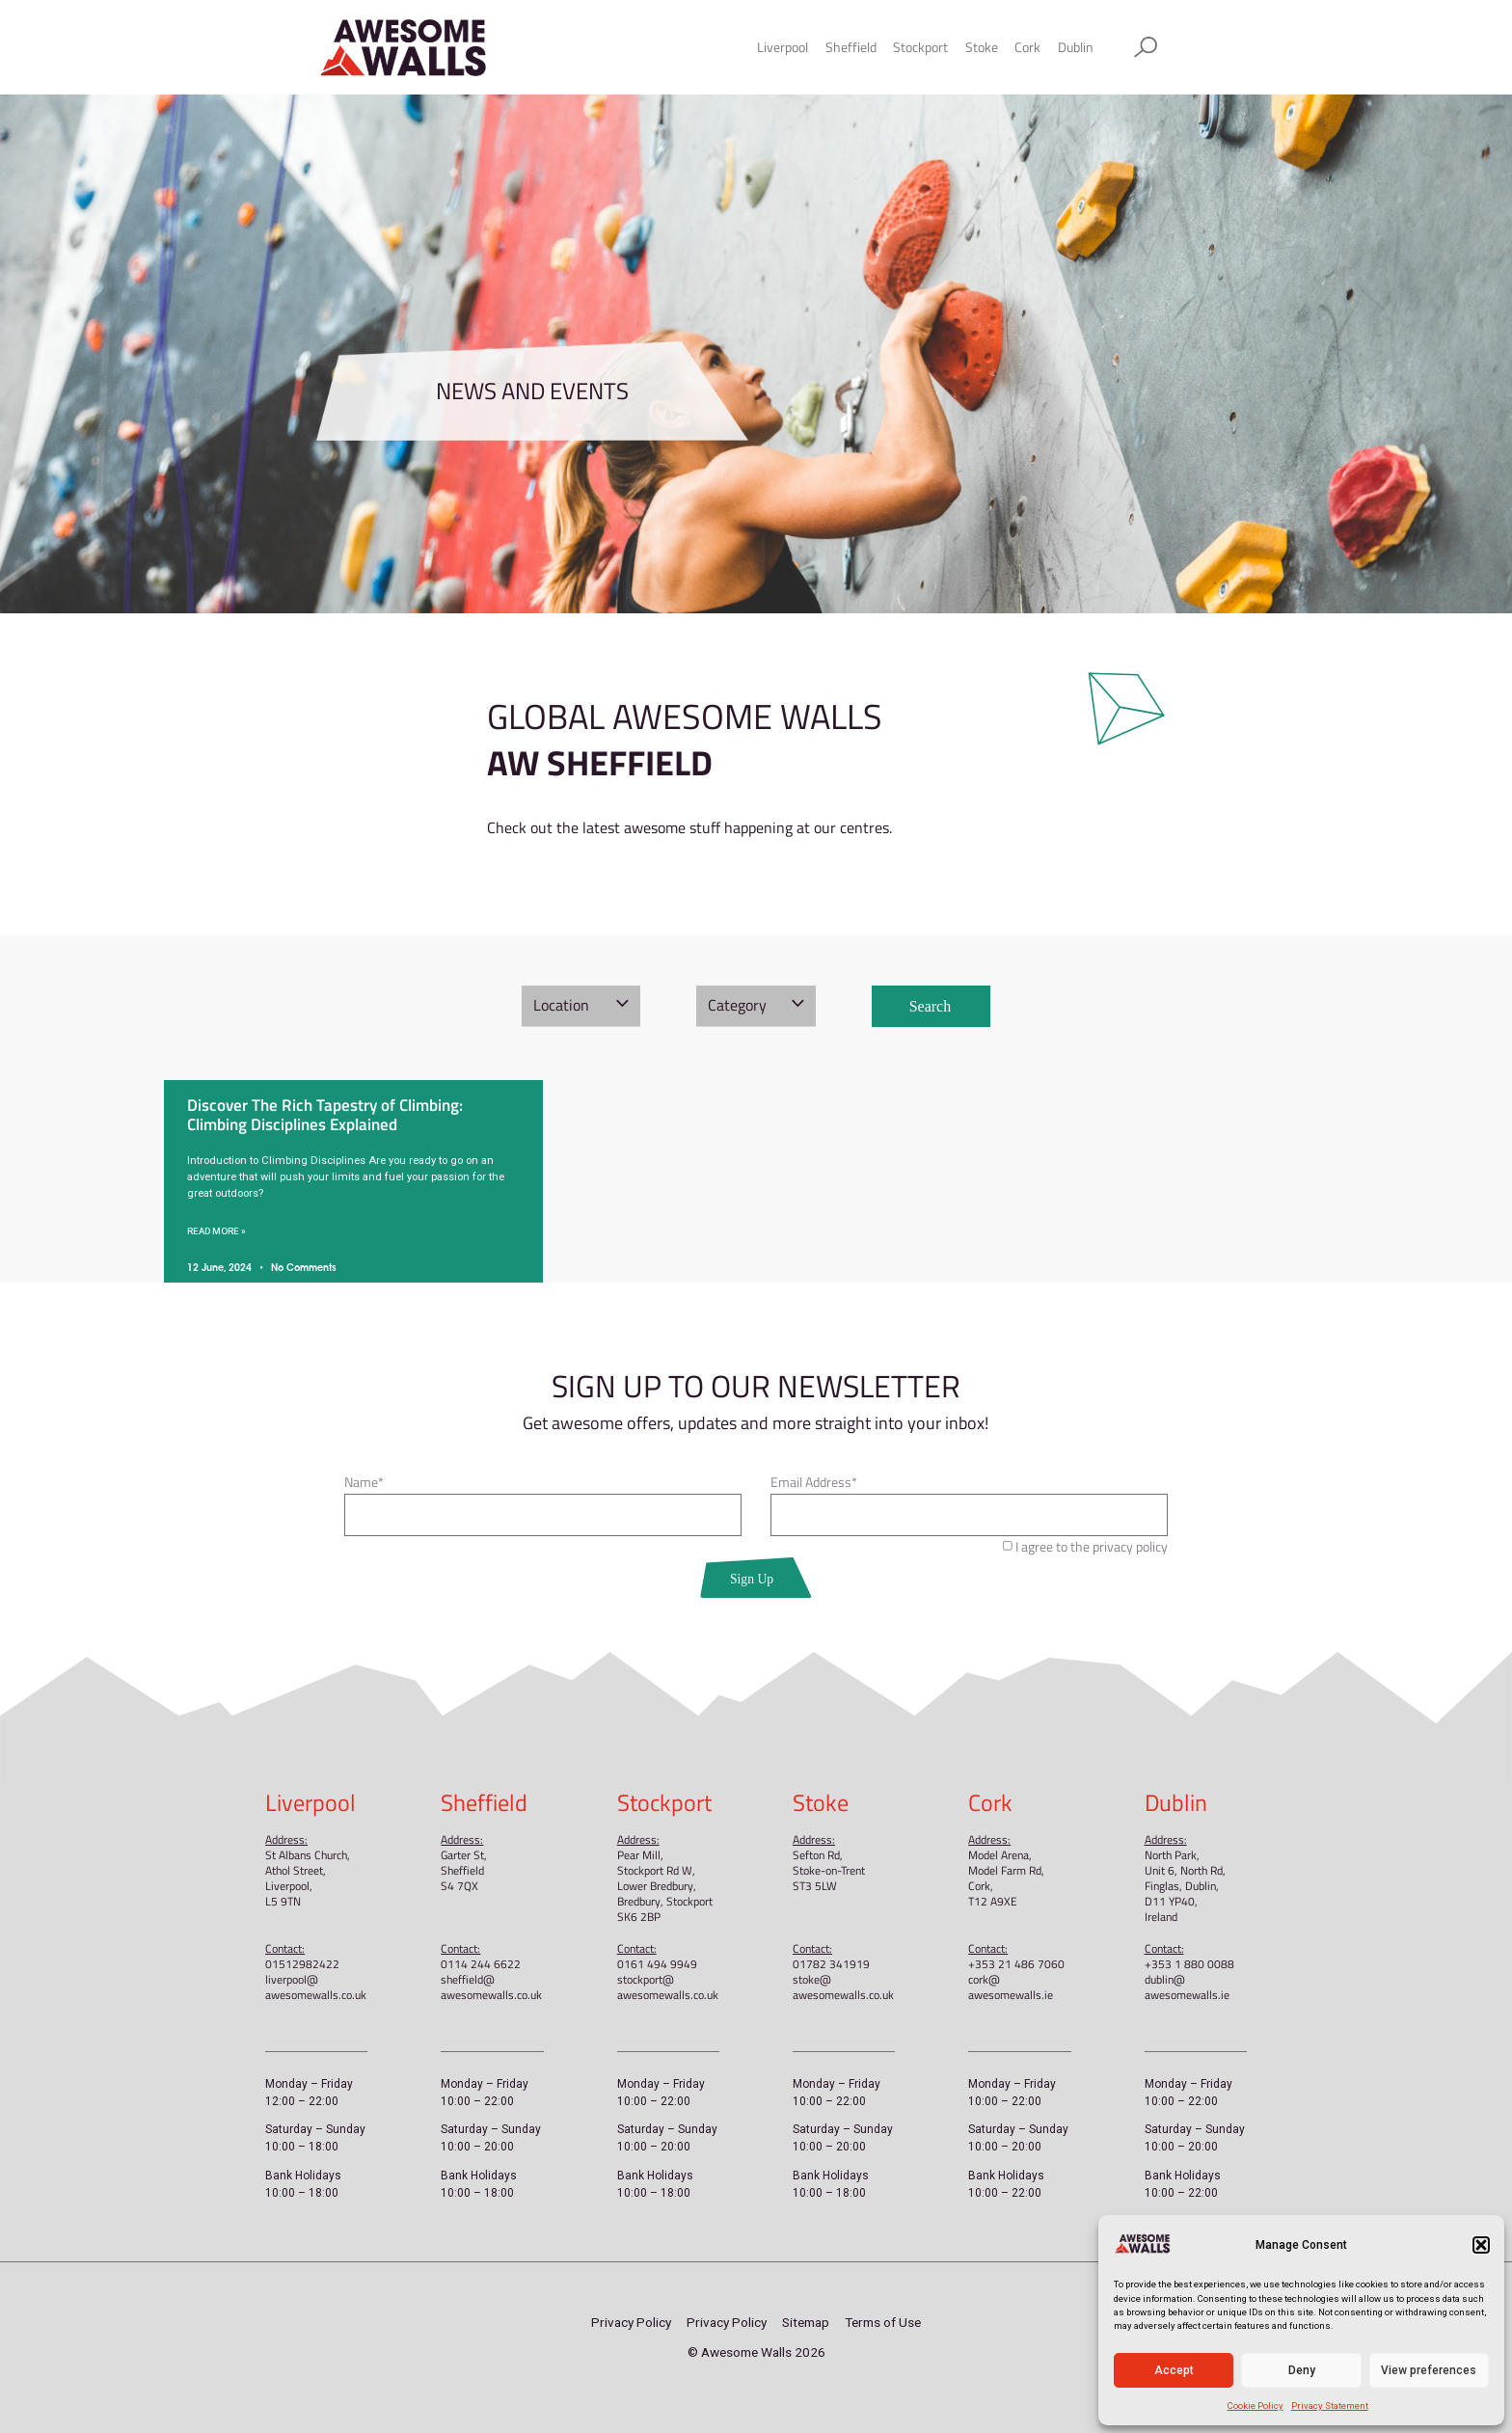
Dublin (1076, 47)
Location (561, 1004)
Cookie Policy (1255, 2405)
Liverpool (782, 47)
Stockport (920, 47)
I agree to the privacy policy (1091, 1546)
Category (737, 1004)
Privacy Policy (631, 2322)
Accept (1174, 2370)
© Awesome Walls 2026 (756, 2352)
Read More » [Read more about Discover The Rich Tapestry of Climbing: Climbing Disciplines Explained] (216, 1231)
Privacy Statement (1329, 2405)
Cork (1027, 47)
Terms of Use (883, 2322)
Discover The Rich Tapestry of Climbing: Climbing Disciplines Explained (325, 1115)
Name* (364, 1484)
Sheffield (851, 47)
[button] (1481, 2245)
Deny (1301, 2370)
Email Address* (813, 1484)
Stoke (981, 47)
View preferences (1428, 2370)
